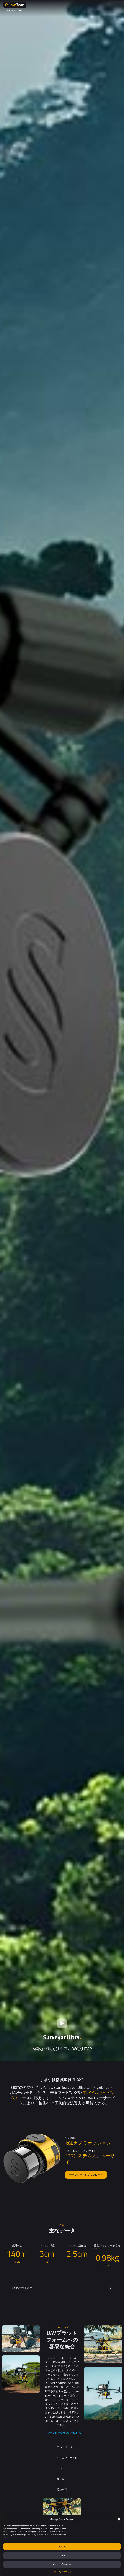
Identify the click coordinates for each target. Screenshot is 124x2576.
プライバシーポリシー (62, 2571)
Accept (62, 2546)
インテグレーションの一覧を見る (64, 2433)
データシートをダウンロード (86, 2175)
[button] (119, 2519)
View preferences (62, 2564)
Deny (62, 2555)
